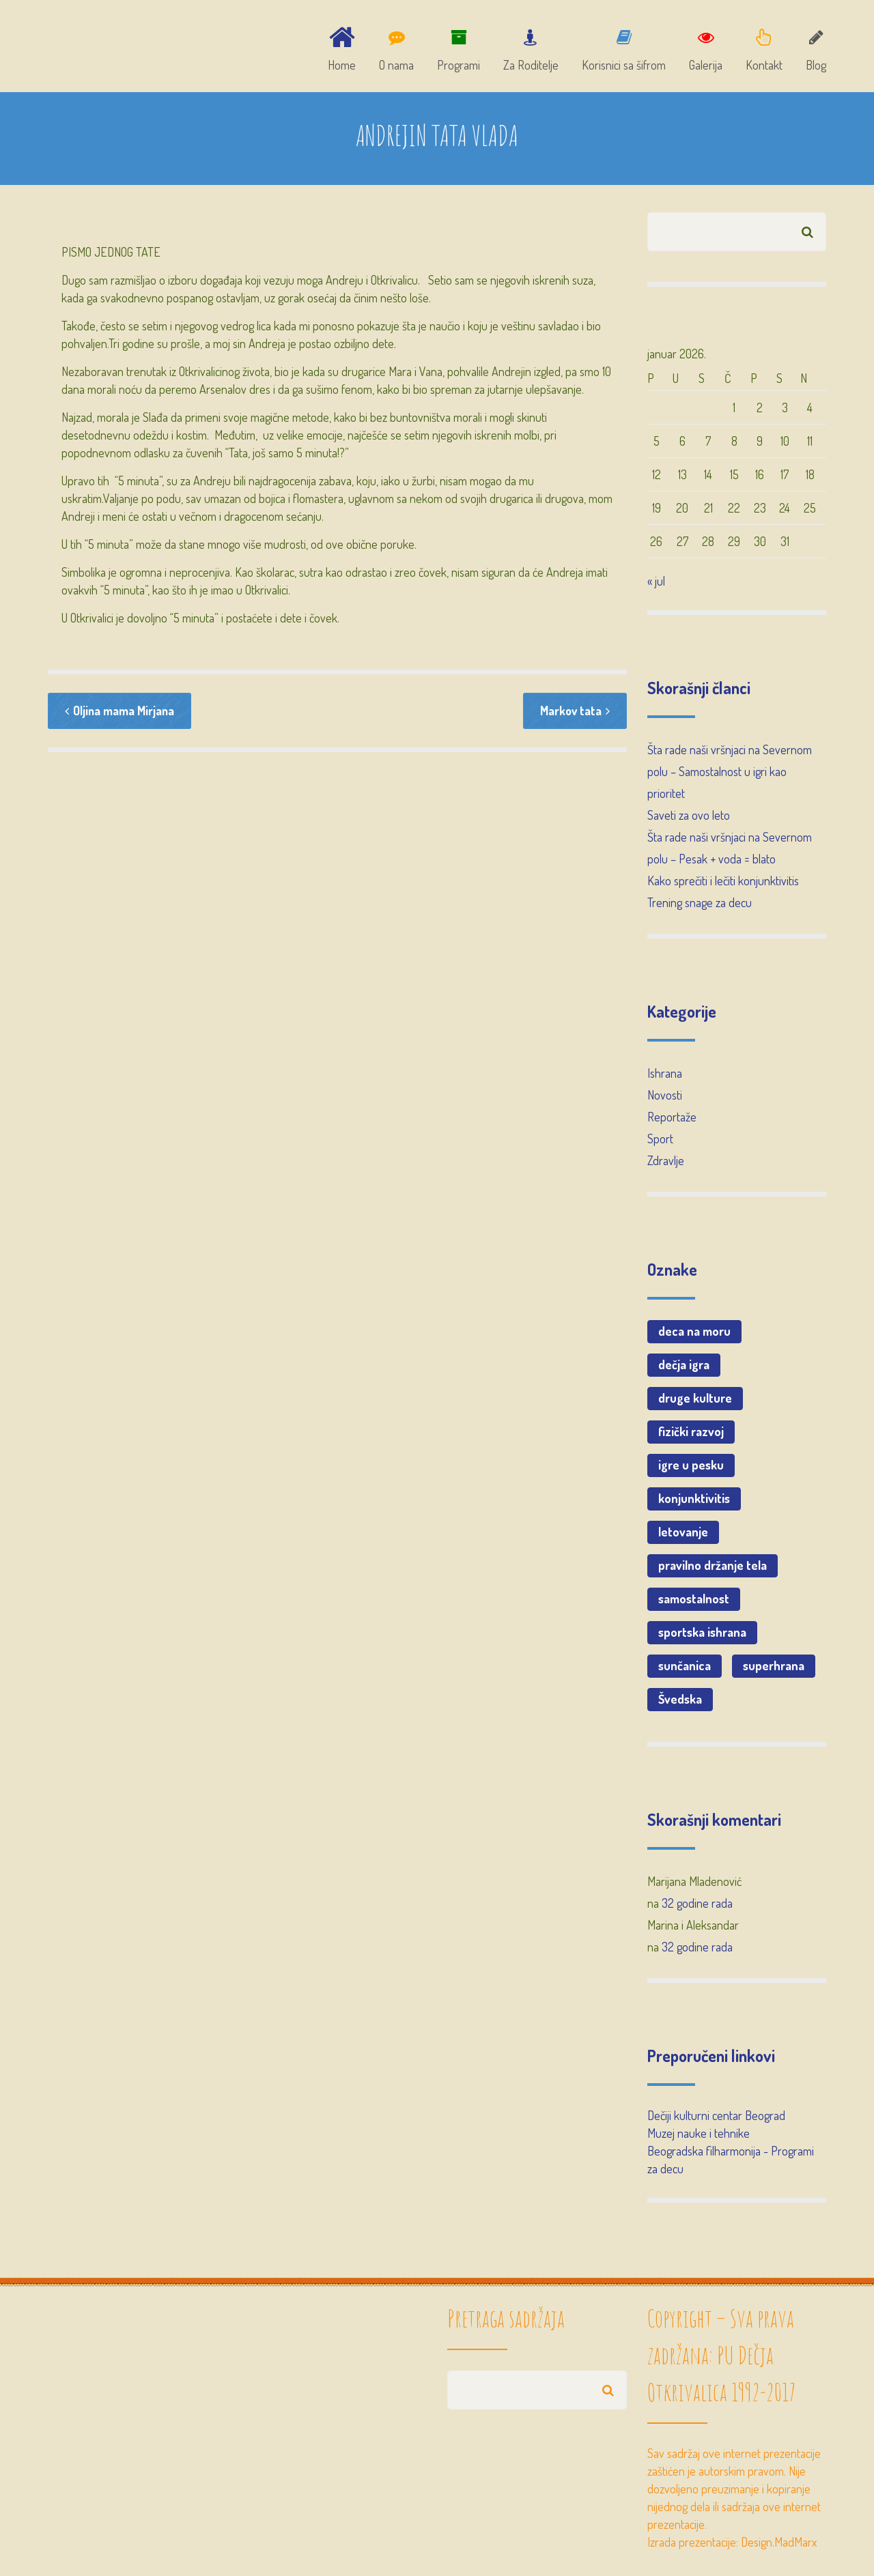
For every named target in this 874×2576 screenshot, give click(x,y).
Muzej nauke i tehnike (698, 2136)
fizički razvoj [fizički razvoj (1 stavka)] (691, 1434)
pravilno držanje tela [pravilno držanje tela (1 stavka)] (712, 1568)
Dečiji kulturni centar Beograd (716, 2118)
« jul (656, 584)
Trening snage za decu (699, 905)
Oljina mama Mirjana (120, 714)
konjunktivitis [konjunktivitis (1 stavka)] (694, 1501)
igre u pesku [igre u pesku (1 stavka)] (691, 1468)
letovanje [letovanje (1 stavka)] (683, 1535)
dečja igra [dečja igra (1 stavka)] (683, 1367)
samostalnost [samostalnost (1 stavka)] (693, 1601)
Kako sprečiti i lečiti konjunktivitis (723, 883)
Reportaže (671, 1120)
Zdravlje (665, 1163)
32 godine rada (697, 1906)
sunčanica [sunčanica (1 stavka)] (684, 1668)
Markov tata (574, 714)
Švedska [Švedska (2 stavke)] (680, 1702)
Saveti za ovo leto (688, 818)
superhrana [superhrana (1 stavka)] (773, 1668)
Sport (660, 1141)
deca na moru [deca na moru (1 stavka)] (694, 1334)
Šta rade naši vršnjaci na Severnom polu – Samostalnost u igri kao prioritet (729, 774)
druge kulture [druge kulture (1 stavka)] (695, 1401)
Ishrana (664, 1076)
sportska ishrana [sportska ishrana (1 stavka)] (702, 1635)
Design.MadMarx (779, 2545)
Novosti (664, 1098)
